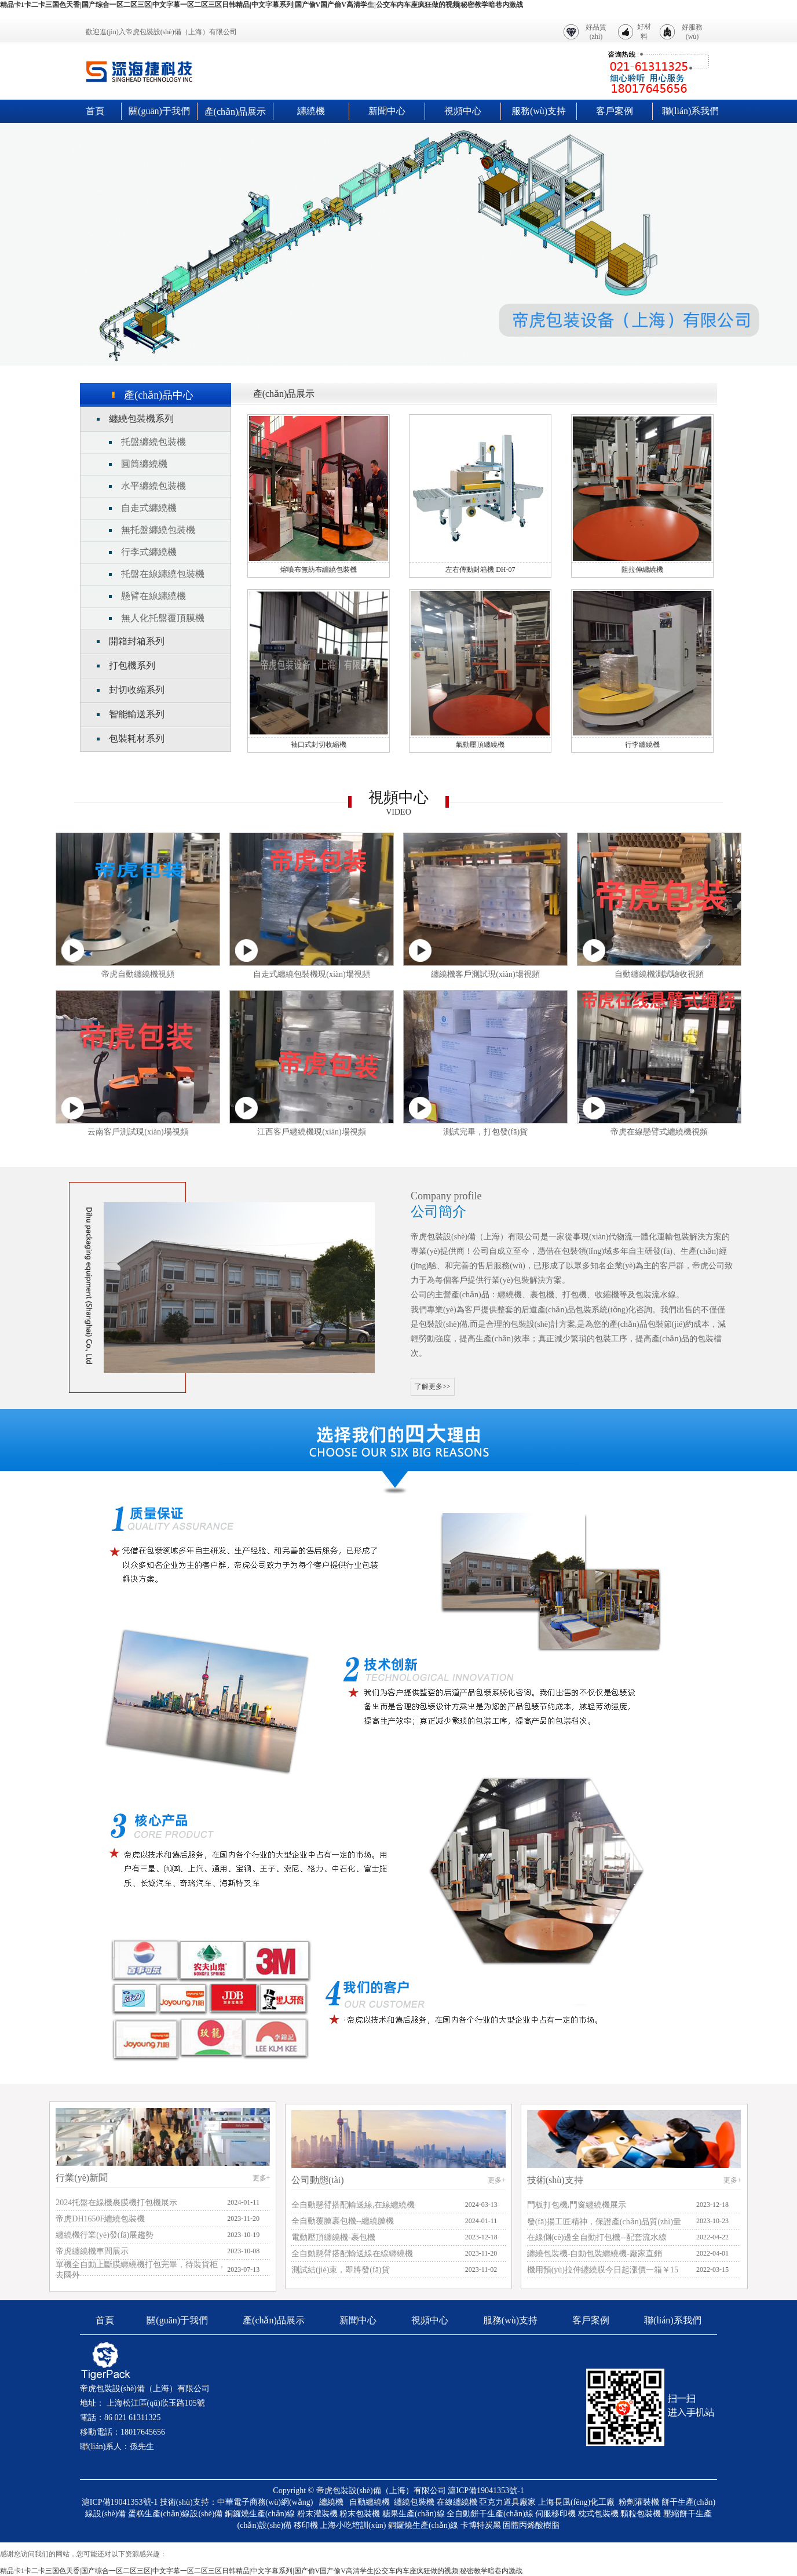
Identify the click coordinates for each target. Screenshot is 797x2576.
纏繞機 (311, 111)
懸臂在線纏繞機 (153, 596)
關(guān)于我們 (159, 111)
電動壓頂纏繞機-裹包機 (333, 2237)
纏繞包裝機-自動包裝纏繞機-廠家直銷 (594, 2253)
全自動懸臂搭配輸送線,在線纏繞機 (353, 2205)
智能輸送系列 (136, 714)
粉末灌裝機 (317, 2513)
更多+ (261, 2178)
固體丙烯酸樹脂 (531, 2525)
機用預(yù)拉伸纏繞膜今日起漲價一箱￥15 (602, 2269)
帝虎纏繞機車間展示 (92, 2251)
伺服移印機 (555, 2513)
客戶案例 (614, 111)
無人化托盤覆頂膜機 (162, 618)
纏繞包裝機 (414, 2502)
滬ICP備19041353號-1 (486, 2490)
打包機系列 (132, 665)
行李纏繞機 (642, 744)
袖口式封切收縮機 (318, 744)
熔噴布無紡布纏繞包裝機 (318, 569)
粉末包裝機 (359, 2513)
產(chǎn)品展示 (235, 111)
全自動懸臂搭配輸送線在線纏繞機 (352, 2253)
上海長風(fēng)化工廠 (576, 2502)
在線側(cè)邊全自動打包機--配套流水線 (597, 2237)
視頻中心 (462, 111)
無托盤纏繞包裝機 (158, 530)
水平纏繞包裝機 (153, 486)
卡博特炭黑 (480, 2525)
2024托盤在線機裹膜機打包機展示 (116, 2202)
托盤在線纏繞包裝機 (162, 574)
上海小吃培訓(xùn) (353, 2525)
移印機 (306, 2525)
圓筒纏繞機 (144, 464)
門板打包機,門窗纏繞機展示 (577, 2205)
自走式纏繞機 (149, 508)
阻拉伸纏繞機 (642, 569)
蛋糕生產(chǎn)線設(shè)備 (175, 2513)
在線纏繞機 (457, 2502)
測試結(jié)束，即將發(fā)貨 (340, 2269)
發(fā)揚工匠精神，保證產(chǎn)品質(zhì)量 (604, 2221)
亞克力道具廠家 (507, 2502)
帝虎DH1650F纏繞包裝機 (100, 2218)
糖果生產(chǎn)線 (413, 2513)
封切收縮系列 (136, 690)
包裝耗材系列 (136, 738)
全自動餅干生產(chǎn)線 (490, 2513)
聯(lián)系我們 (690, 111)
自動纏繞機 (369, 2502)
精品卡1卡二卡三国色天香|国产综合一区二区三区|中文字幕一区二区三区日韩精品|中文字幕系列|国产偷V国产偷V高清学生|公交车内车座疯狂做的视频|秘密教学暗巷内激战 (261, 5)
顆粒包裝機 (640, 2513)
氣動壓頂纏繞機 (480, 744)
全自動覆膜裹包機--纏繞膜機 (342, 2221)
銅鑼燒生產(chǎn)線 (260, 2513)
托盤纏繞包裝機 (153, 442)
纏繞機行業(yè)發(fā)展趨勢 (104, 2235)
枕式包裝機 (598, 2513)
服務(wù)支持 (538, 111)
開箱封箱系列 (136, 641)
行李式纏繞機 (149, 552)
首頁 (95, 111)
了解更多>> (433, 1386)
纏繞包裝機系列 (141, 419)
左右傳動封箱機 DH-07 (480, 569)
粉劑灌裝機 (639, 2502)
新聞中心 (386, 111)
